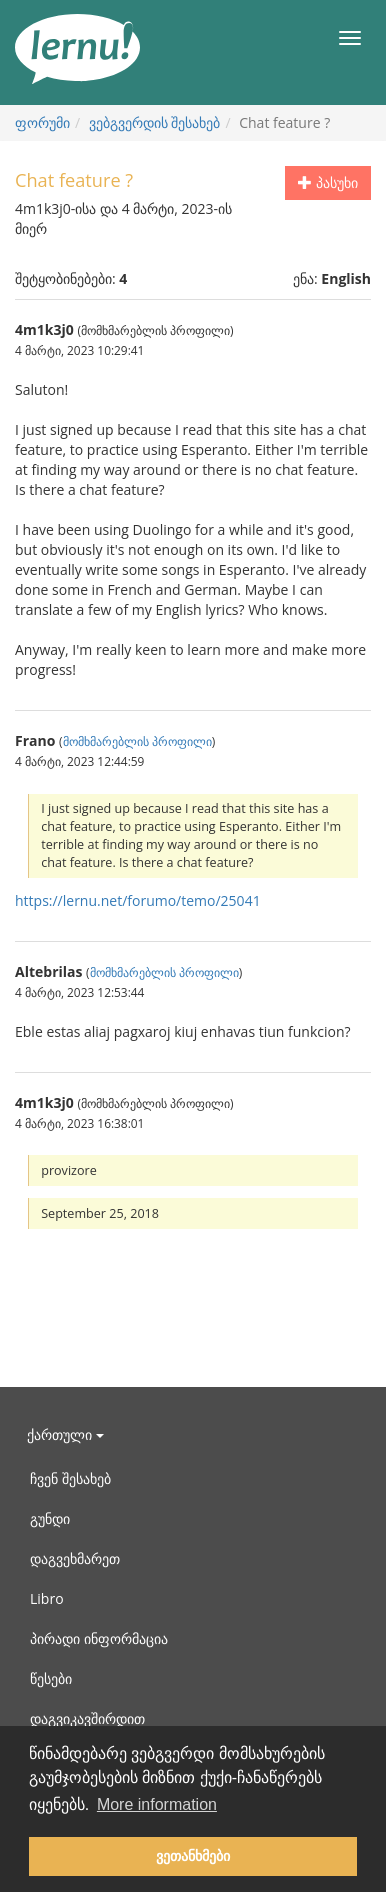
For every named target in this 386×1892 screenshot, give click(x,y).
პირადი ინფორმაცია (99, 1638)
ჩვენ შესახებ (70, 1478)
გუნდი (50, 1518)
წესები (51, 1678)
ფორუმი (42, 122)
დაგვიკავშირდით (87, 1718)
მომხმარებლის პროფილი (137, 741)
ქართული (65, 1434)
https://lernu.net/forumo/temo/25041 (138, 900)
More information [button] (157, 1804)
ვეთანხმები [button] (193, 1856)
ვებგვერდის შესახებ (155, 122)
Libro (47, 1598)
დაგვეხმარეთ (75, 1558)
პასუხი (328, 182)
